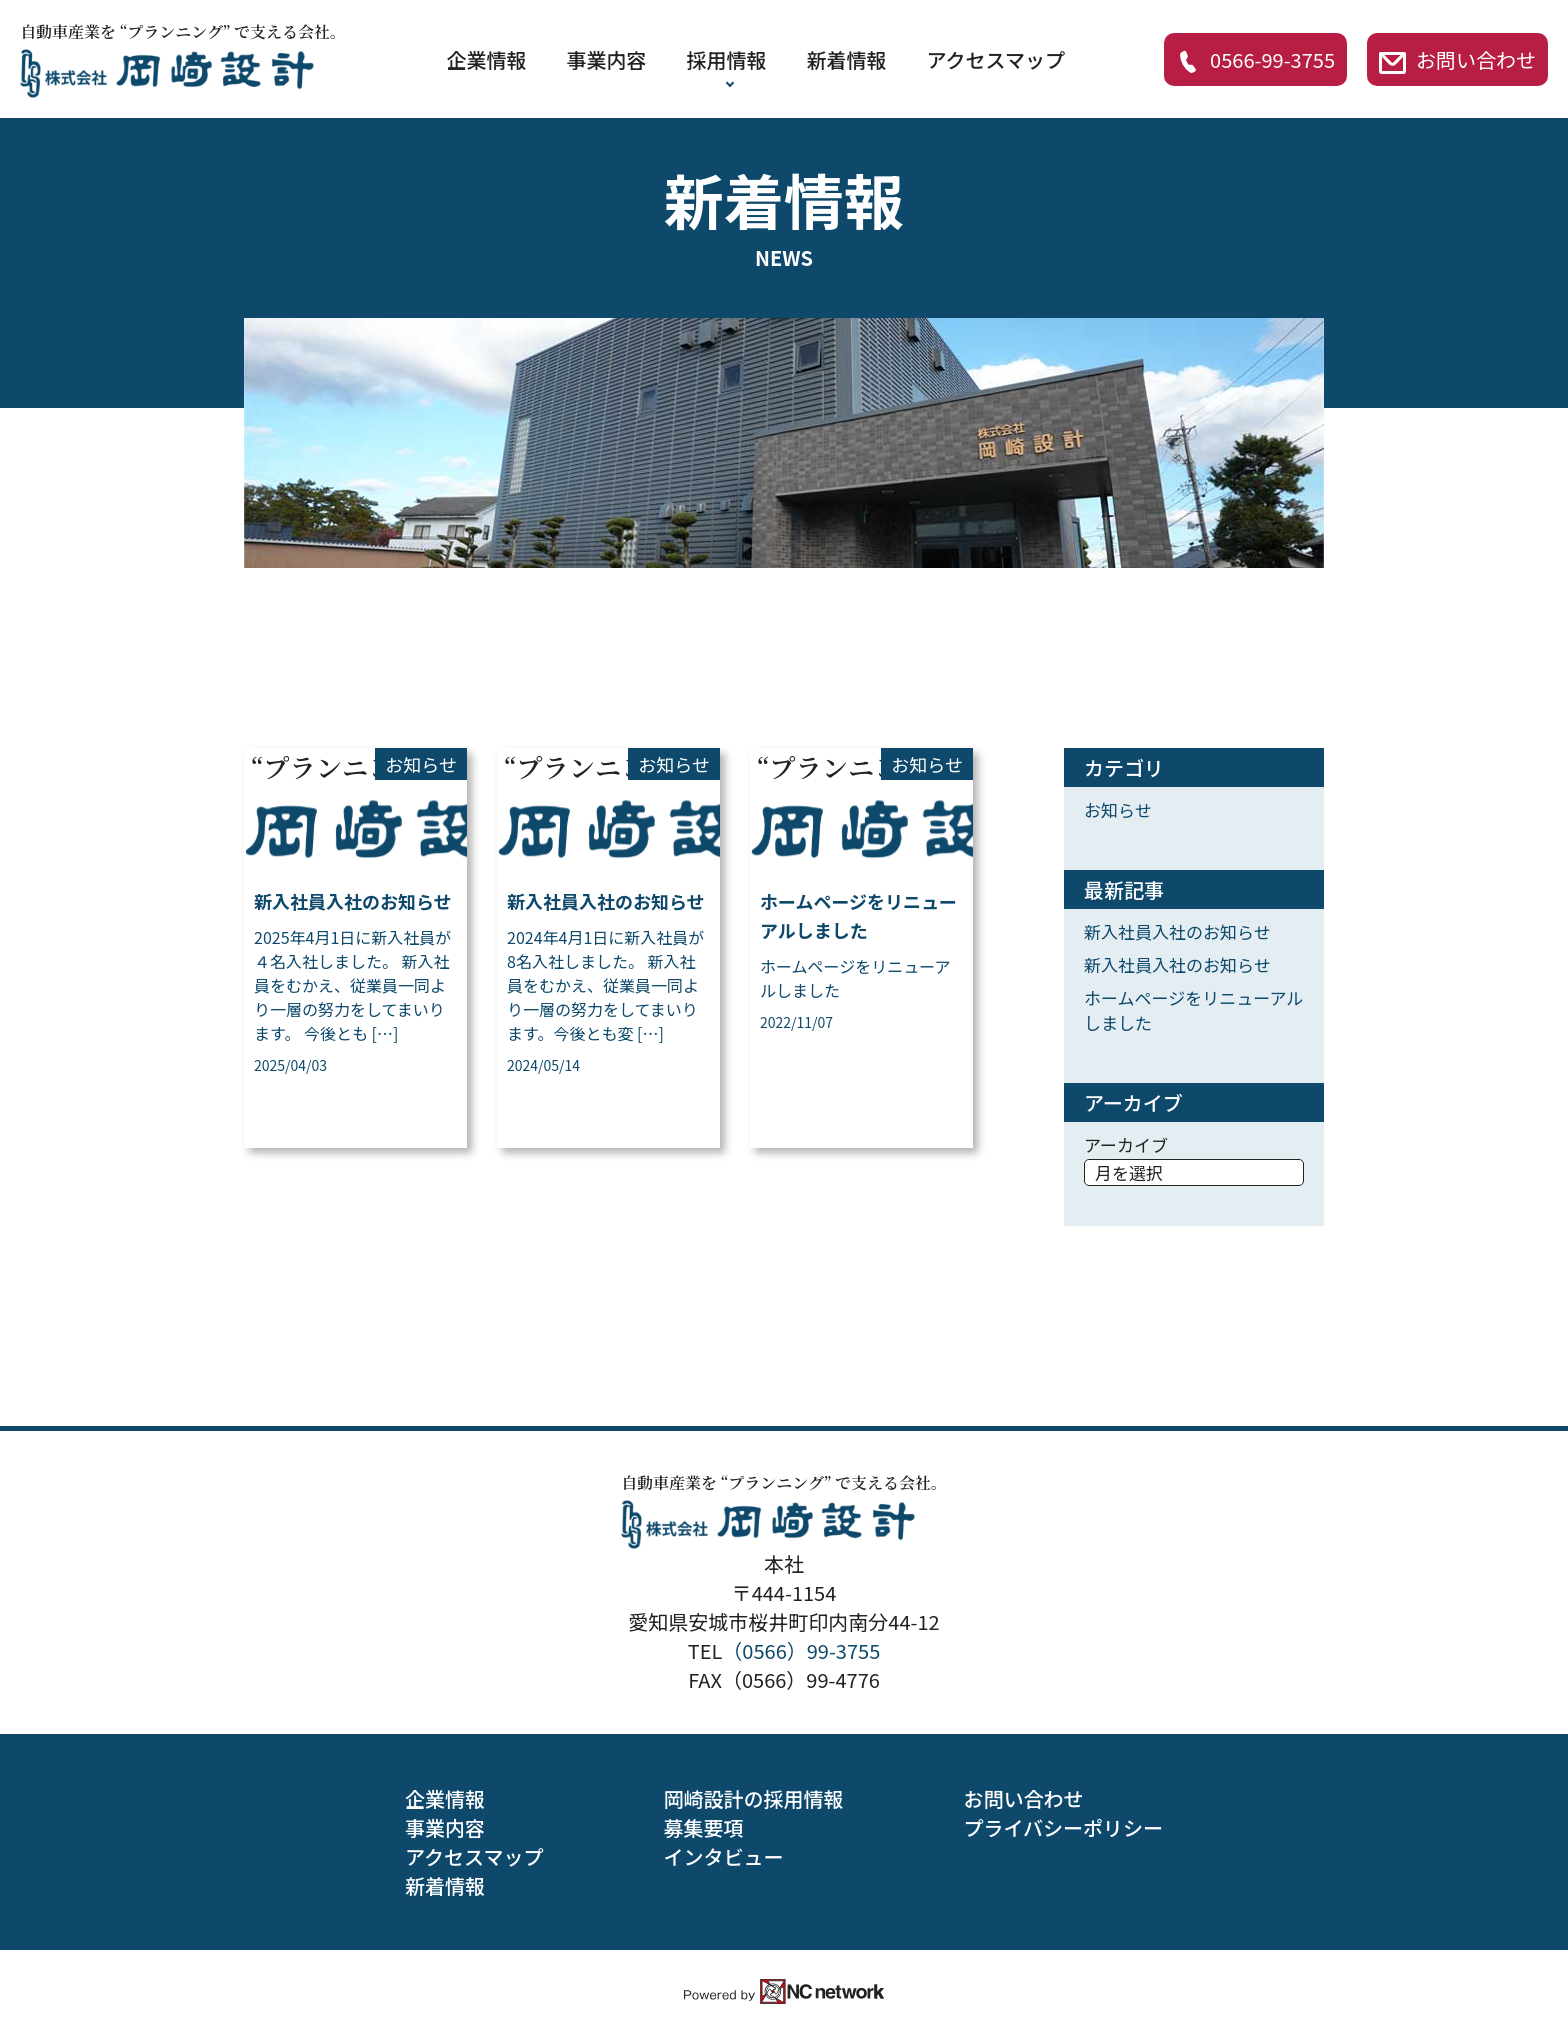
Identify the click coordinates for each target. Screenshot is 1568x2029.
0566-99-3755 (1255, 59)
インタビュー (723, 1856)
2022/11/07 (796, 1022)
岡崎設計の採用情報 (753, 1798)
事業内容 (607, 59)
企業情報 (487, 59)
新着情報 (847, 59)
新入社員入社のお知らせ (353, 901)
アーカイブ (1126, 1144)
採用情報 (727, 59)
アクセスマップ (996, 59)
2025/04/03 (290, 1065)
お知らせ (421, 764)
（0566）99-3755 (801, 1650)
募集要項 (703, 1827)
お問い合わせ (1457, 59)
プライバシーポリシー (1063, 1827)
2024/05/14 (543, 1065)
